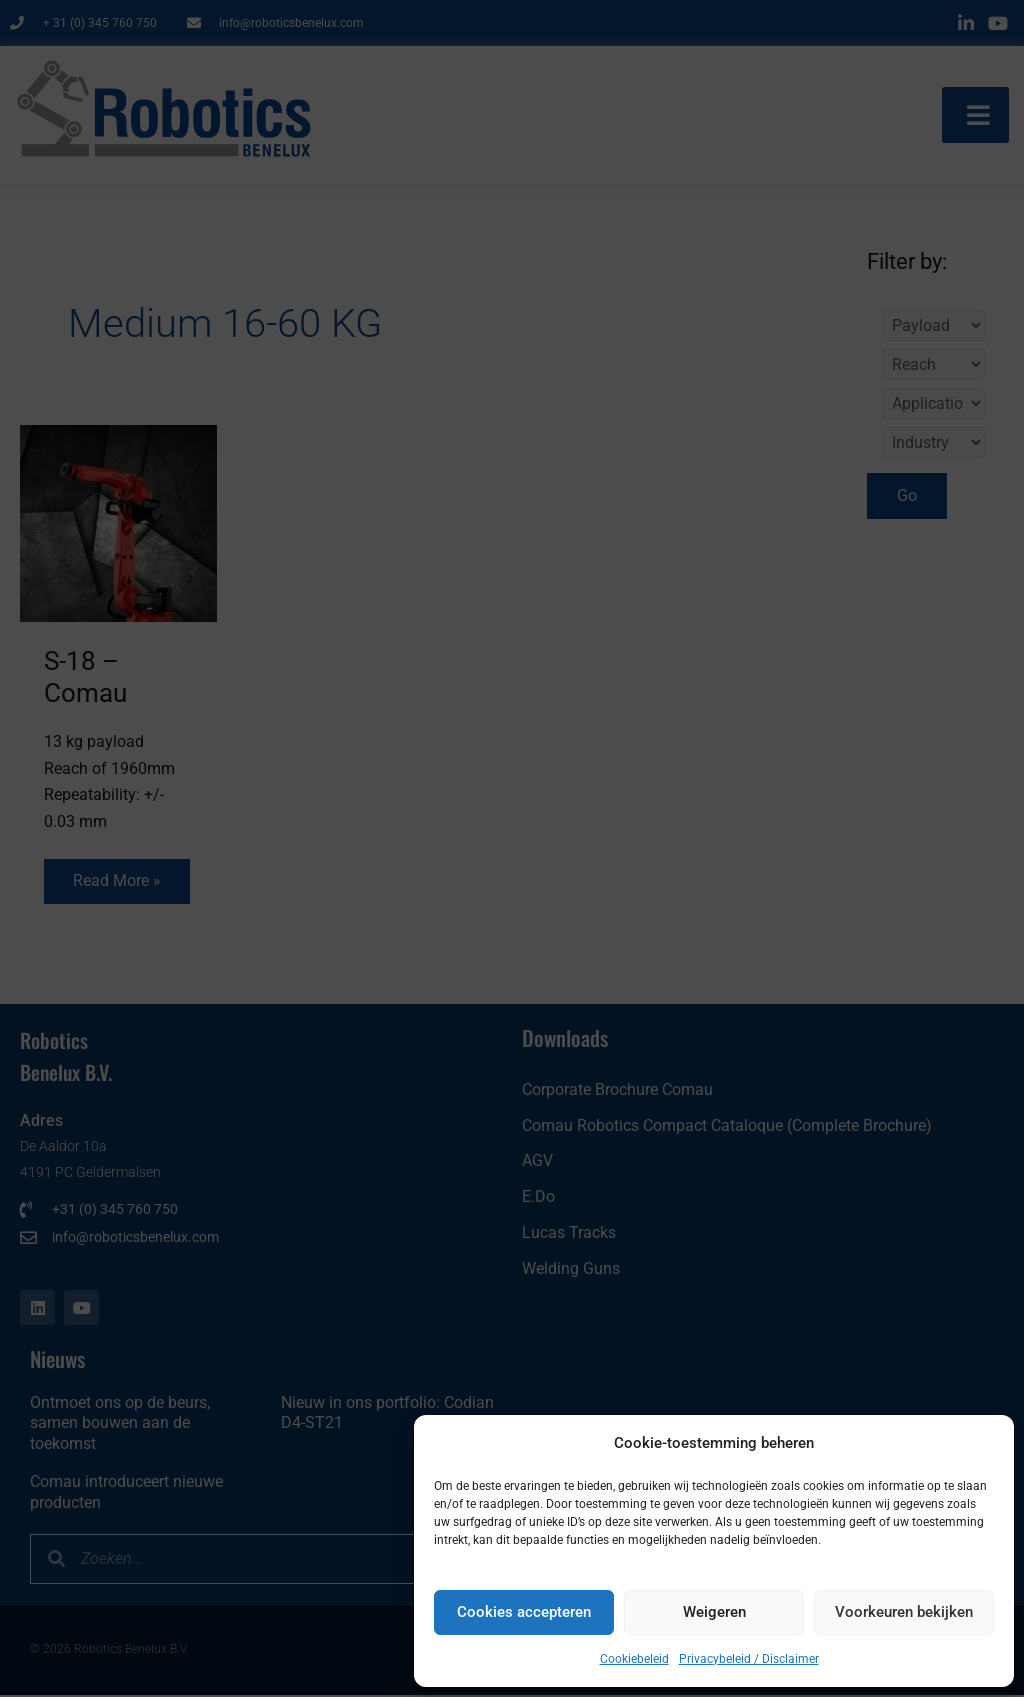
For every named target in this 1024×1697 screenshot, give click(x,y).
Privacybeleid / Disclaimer (749, 1659)
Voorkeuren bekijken (904, 1612)
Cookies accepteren (524, 1612)
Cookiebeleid (634, 1659)
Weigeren (714, 1612)
